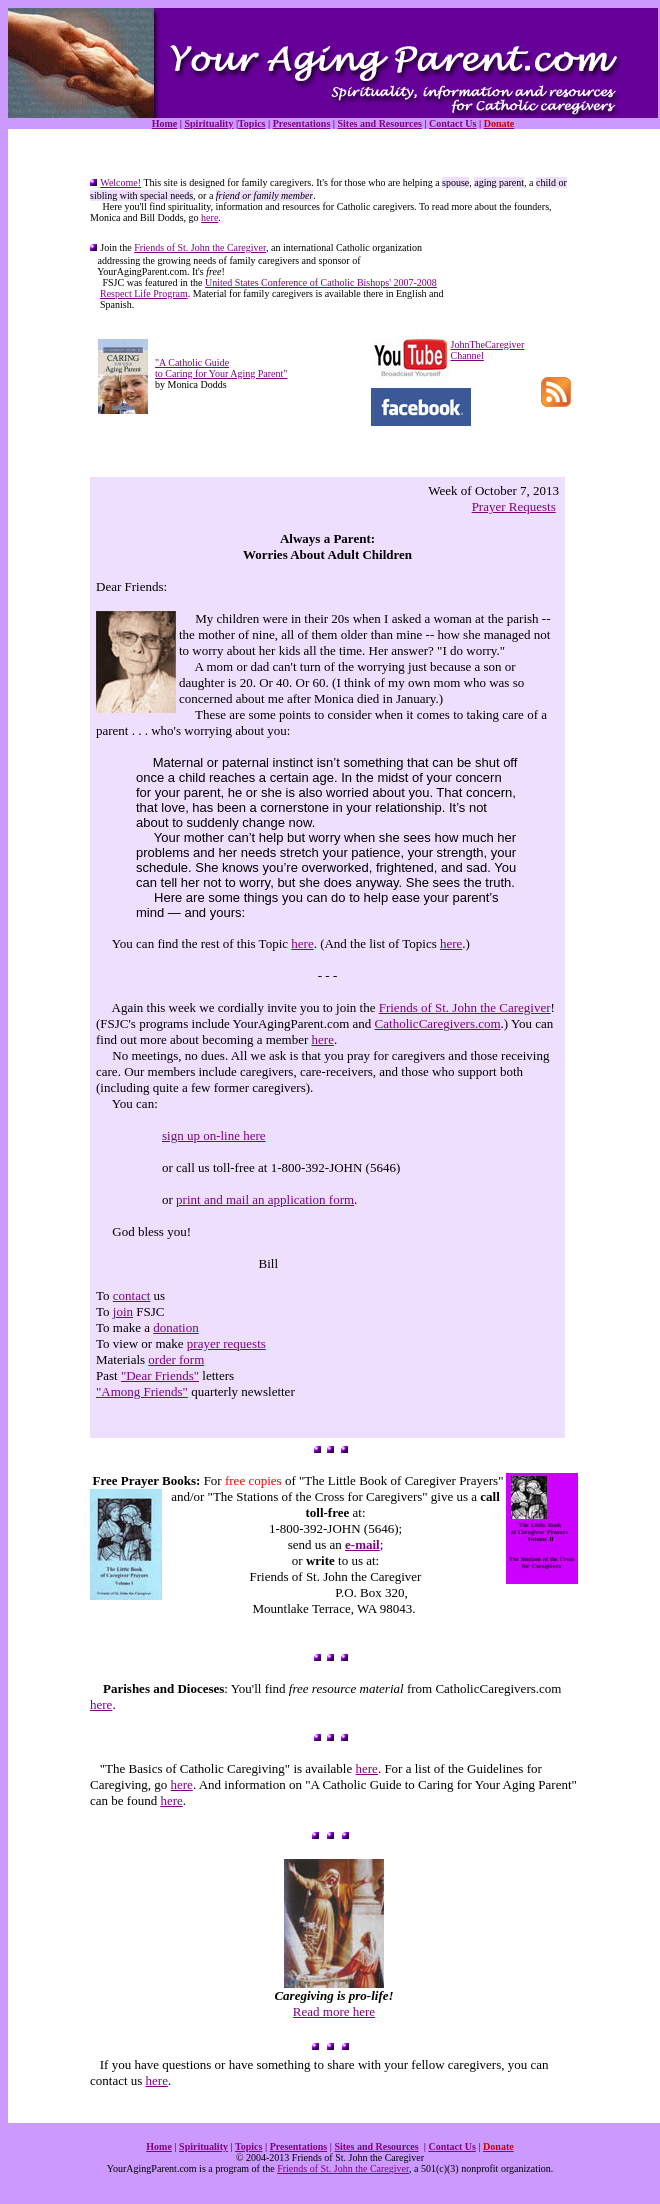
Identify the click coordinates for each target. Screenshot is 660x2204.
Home (165, 123)
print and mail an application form (265, 1199)
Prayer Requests (514, 506)
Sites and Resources (380, 123)
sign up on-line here (214, 1135)
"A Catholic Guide (192, 362)
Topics (251, 123)
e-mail (362, 1544)
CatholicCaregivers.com (438, 1023)
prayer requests (226, 1343)
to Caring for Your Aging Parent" (221, 373)
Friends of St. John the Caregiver (200, 247)
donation (176, 1327)
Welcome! (120, 182)
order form (176, 1359)
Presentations (302, 123)
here (209, 217)
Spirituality (208, 123)
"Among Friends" (142, 1391)
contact (132, 1295)
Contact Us (453, 123)
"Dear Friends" (160, 1375)
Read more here (334, 2011)
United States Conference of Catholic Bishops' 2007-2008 (321, 282)
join (123, 1311)
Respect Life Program (144, 293)
